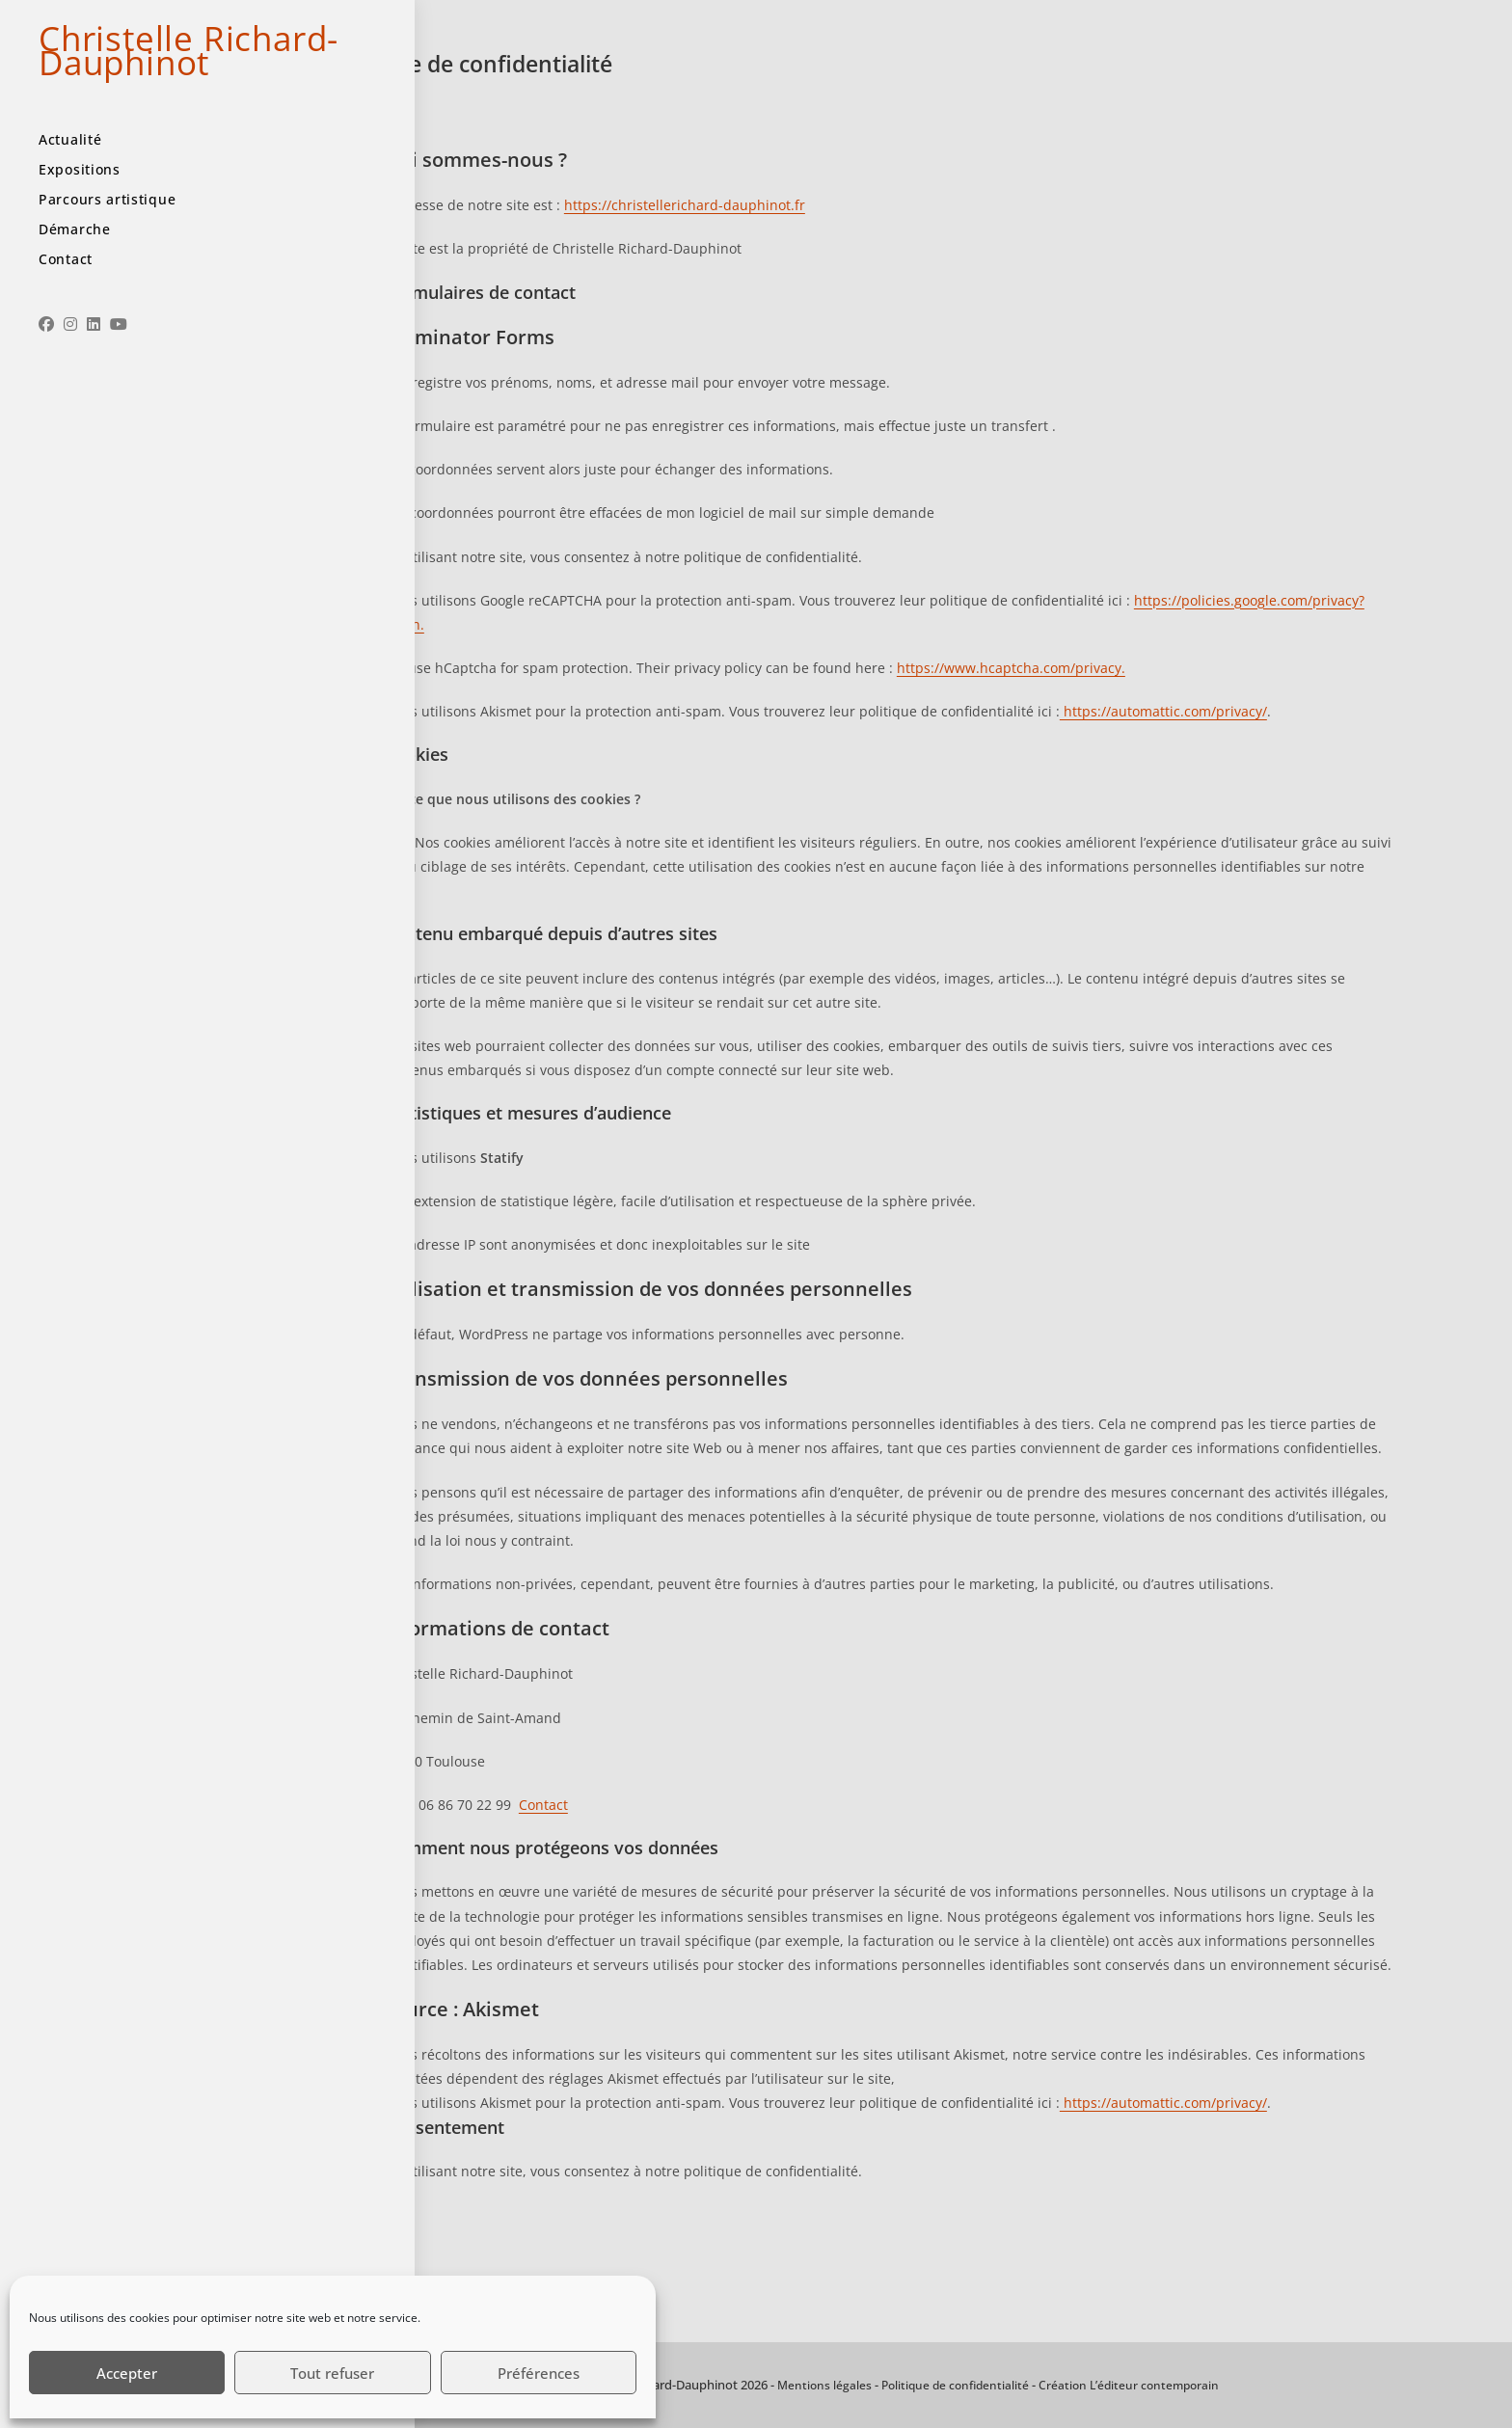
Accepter (126, 2373)
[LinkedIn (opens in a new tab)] (93, 366)
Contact (543, 1804)
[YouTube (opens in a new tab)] (118, 366)
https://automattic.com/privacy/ (1163, 711)
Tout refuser (332, 2373)
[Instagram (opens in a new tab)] (70, 366)
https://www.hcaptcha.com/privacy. (1011, 668)
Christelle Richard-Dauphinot (135, 71)
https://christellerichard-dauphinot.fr (684, 205)
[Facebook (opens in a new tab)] (46, 366)
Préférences (539, 2373)
